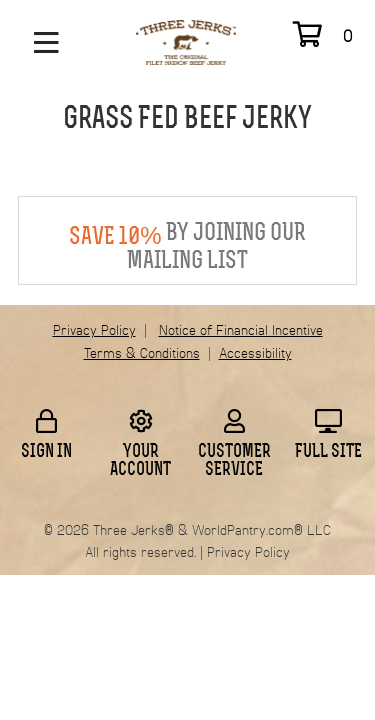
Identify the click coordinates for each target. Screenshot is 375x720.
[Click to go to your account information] (141, 421)
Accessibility (255, 354)
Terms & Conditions (142, 354)
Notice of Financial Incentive (241, 331)
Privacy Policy (94, 331)
